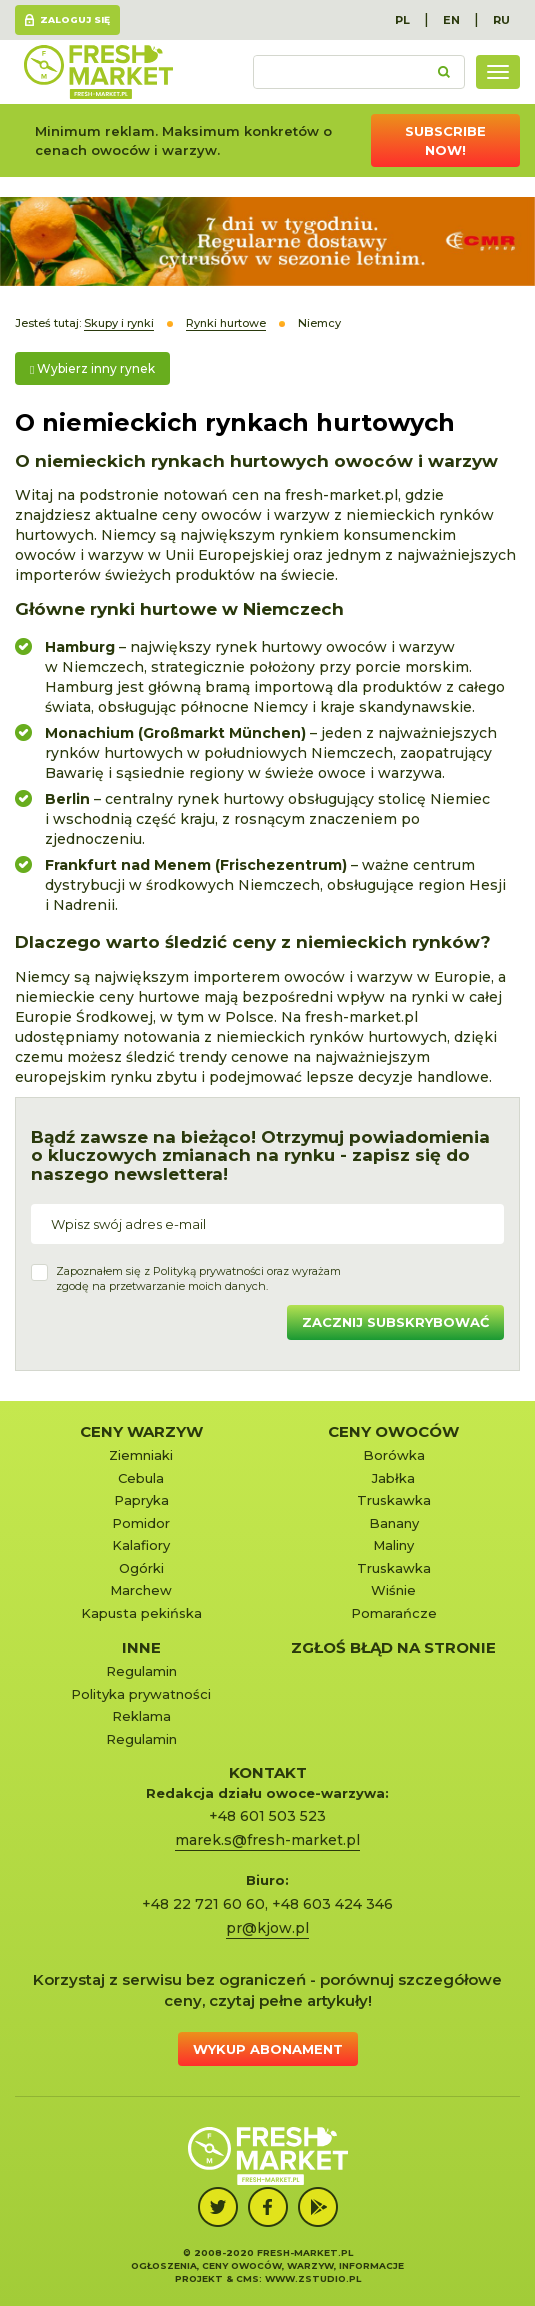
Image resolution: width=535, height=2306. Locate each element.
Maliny (393, 1545)
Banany (394, 1523)
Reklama (141, 1716)
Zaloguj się (75, 19)
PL (402, 20)
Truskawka (394, 1500)
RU (501, 20)
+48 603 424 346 (332, 1904)
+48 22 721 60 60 (203, 1904)
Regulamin (141, 1671)
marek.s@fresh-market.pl (267, 1840)
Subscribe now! (445, 140)
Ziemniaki (141, 1455)
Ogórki (141, 1568)
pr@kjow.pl (267, 1928)
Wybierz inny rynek (92, 368)
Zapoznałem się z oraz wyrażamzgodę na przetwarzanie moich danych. (198, 1279)
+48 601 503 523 (267, 1816)
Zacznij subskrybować (395, 1322)
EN (451, 20)
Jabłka (393, 1478)
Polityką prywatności (208, 1271)
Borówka (394, 1455)
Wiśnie (393, 1590)
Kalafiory (141, 1545)
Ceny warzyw (141, 1431)
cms (247, 2278)
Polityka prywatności (141, 1694)
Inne (141, 1647)
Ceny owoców (393, 1431)
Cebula (141, 1478)
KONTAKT (268, 1772)
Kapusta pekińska (141, 1613)
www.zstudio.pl (313, 2278)
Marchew (141, 1590)
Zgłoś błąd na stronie (393, 1647)
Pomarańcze (394, 1613)
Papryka (141, 1500)
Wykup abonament (268, 2049)
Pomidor (141, 1523)
